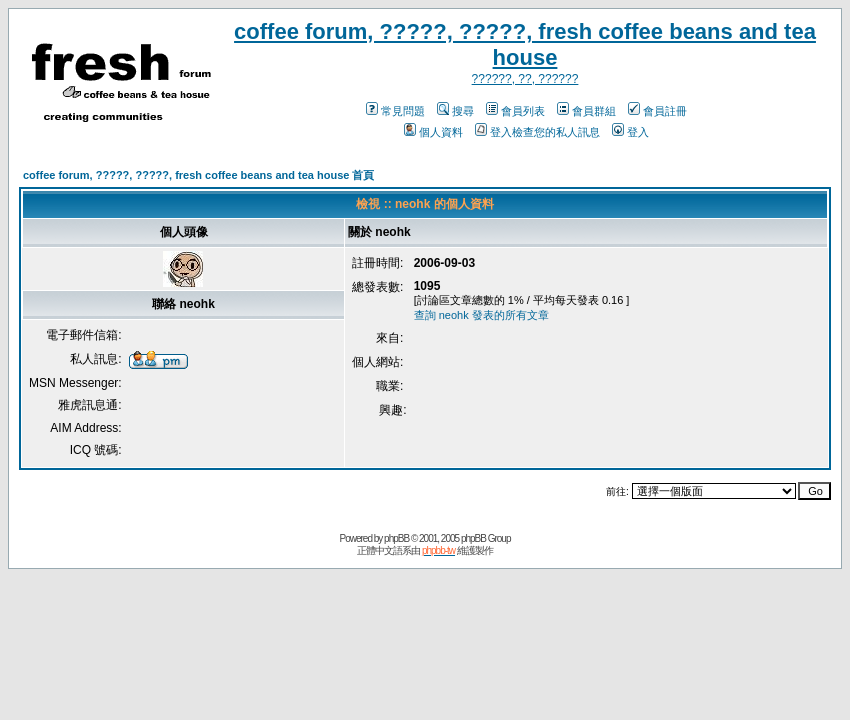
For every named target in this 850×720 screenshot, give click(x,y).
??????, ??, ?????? (525, 79)
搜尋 (455, 111)
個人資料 (433, 132)
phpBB (396, 538)
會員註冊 (657, 111)
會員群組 (586, 111)
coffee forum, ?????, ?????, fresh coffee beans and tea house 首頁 (198, 175)
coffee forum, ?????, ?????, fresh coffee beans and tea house (525, 44)
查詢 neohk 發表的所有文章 (481, 315)
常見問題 (395, 111)
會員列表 (515, 111)
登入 (630, 132)
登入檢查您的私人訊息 (537, 132)
